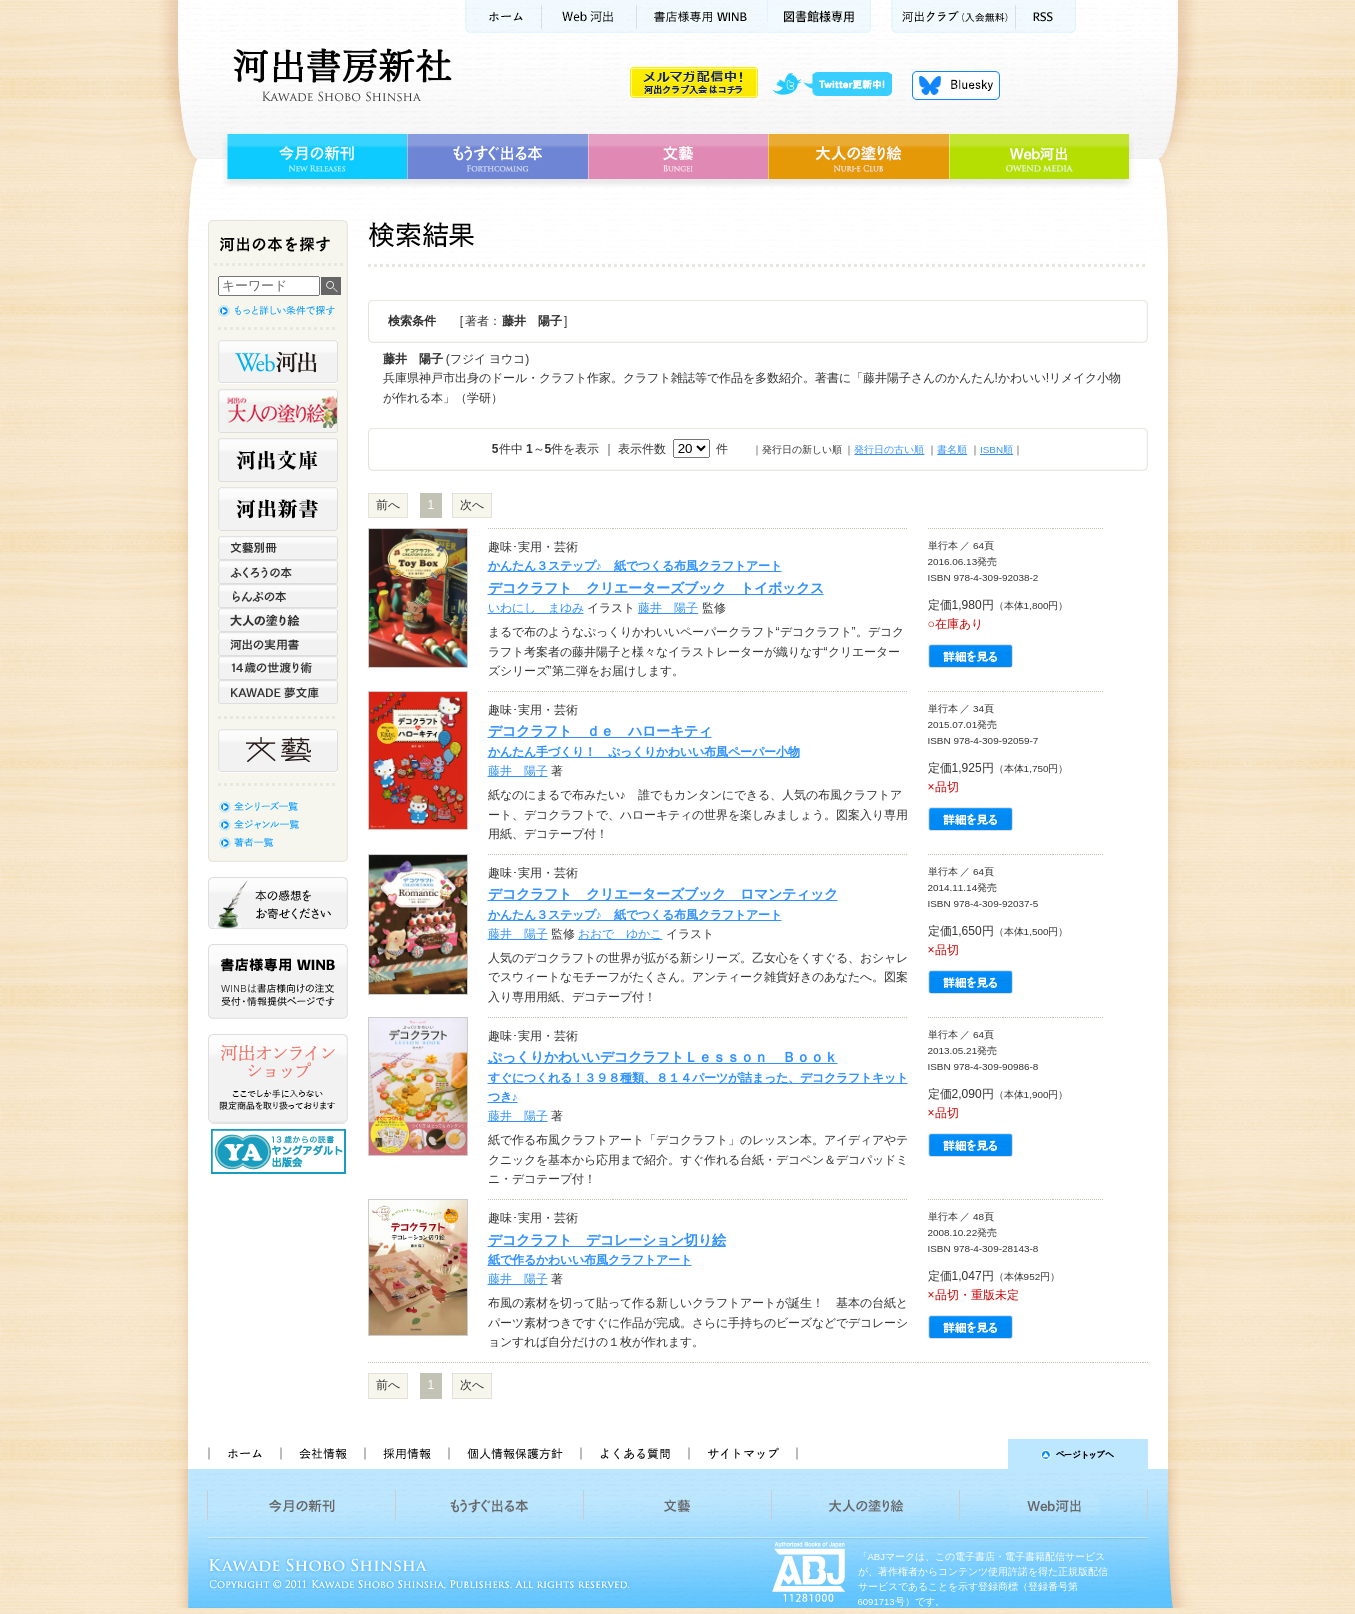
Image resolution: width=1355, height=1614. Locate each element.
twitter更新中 (839, 85)
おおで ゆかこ (620, 934)
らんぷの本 (278, 596)
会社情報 (322, 1454)
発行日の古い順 (889, 449)
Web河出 (589, 16)
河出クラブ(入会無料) (953, 16)
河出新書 (278, 509)
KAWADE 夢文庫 (278, 692)
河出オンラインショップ (278, 1079)
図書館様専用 (819, 16)
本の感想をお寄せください (278, 903)
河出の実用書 (278, 644)
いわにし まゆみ (536, 608)
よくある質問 (634, 1454)
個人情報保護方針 (514, 1454)
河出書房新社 (339, 75)
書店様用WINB (702, 16)
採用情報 (406, 1454)
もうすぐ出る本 (497, 157)
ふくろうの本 (278, 572)
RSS (1046, 16)
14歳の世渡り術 (278, 668)
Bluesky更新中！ (956, 85)
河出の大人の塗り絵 (278, 411)
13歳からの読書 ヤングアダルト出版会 (281, 1151)
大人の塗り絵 (858, 157)
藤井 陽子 (668, 608)
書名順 (952, 449)
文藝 (678, 157)
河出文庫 (278, 460)
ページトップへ (981, 1454)
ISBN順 (996, 449)
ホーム (503, 16)
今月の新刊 (314, 157)
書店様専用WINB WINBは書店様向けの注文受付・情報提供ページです (278, 981)
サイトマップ (743, 1454)
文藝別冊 (278, 548)
